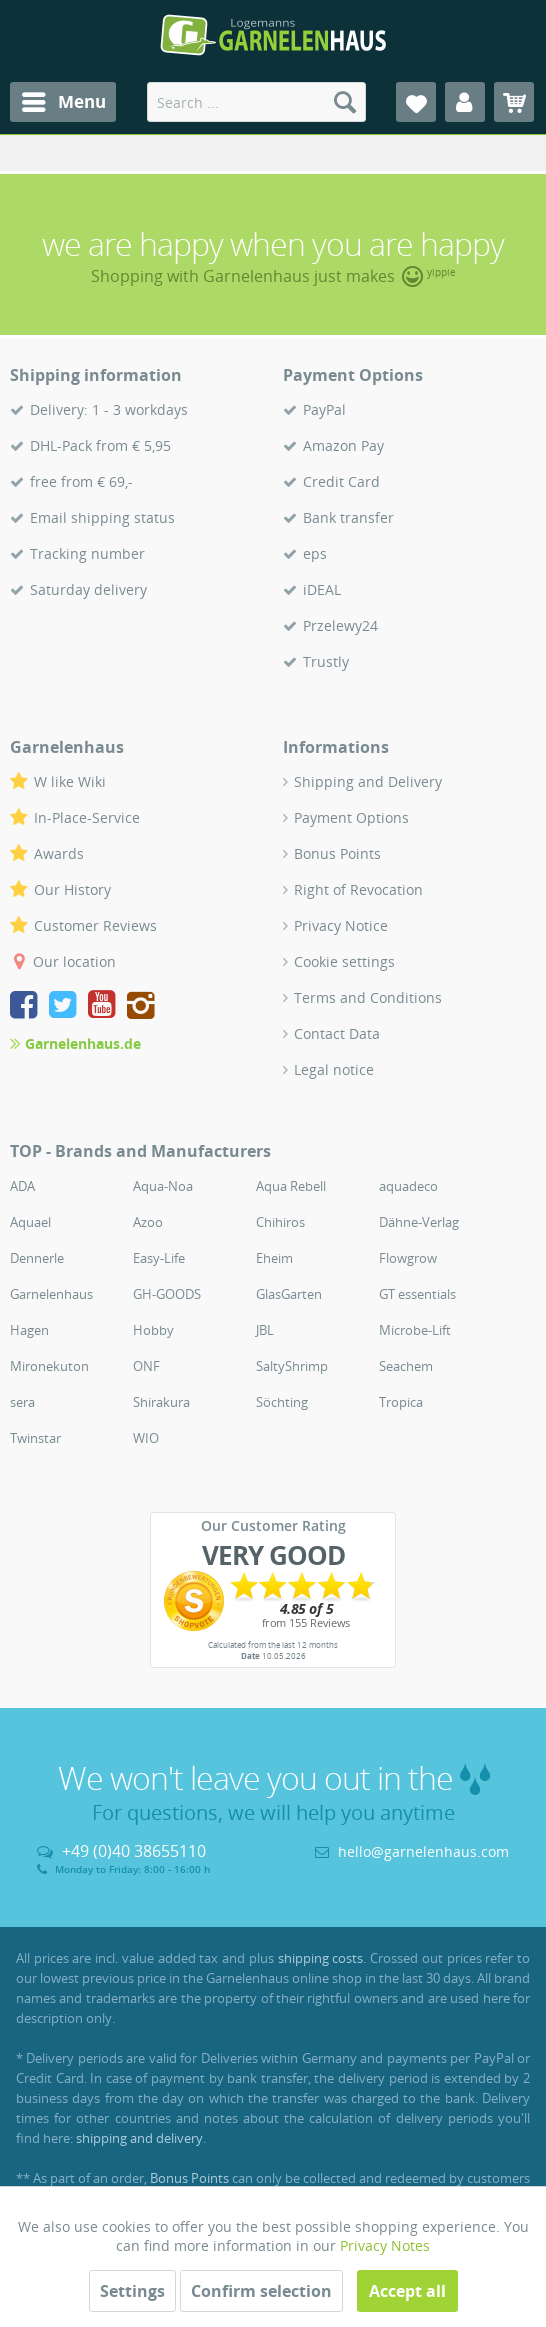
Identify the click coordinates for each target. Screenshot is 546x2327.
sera (22, 1402)
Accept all (407, 2291)
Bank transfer (348, 517)
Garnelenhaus (51, 1294)
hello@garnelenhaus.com (423, 1851)
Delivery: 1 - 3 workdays (109, 409)
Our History (72, 889)
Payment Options (351, 817)
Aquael (30, 1222)
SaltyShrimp (292, 1366)
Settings (132, 2291)
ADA (22, 1186)
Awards (59, 853)
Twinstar (35, 1438)
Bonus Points (337, 853)
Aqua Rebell (291, 1186)
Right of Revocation (358, 889)
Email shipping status (102, 517)
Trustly (326, 661)
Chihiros (280, 1222)
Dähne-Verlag (419, 1222)
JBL (265, 1330)
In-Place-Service (87, 817)
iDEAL (322, 589)
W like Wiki (70, 781)
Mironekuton (49, 1366)
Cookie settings (344, 961)
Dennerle (37, 1258)
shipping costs (321, 1958)
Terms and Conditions (368, 997)
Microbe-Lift (415, 1330)
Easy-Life (159, 1258)
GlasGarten (289, 1294)
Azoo (148, 1222)
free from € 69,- (81, 481)
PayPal (324, 409)
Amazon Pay (343, 445)
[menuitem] (63, 102)
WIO (146, 1438)
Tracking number (87, 553)
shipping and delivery (139, 2138)
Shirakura (161, 1402)
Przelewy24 (340, 625)
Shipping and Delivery (368, 781)
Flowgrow (408, 1258)
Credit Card (341, 481)
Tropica (401, 1402)
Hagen (29, 1330)
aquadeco (408, 1186)
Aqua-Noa (163, 1186)
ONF (146, 1366)
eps (315, 553)
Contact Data (337, 1033)
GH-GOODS (167, 1294)
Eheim (274, 1258)
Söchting (282, 1402)
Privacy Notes (385, 2245)
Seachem (406, 1366)
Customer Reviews (95, 925)
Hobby (153, 1330)
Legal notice (334, 1069)
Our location (74, 961)
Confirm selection (261, 2291)
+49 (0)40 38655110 (134, 1851)
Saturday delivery (88, 589)
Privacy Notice (341, 925)
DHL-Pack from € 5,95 (100, 445)
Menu (64, 99)
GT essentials (417, 1294)
